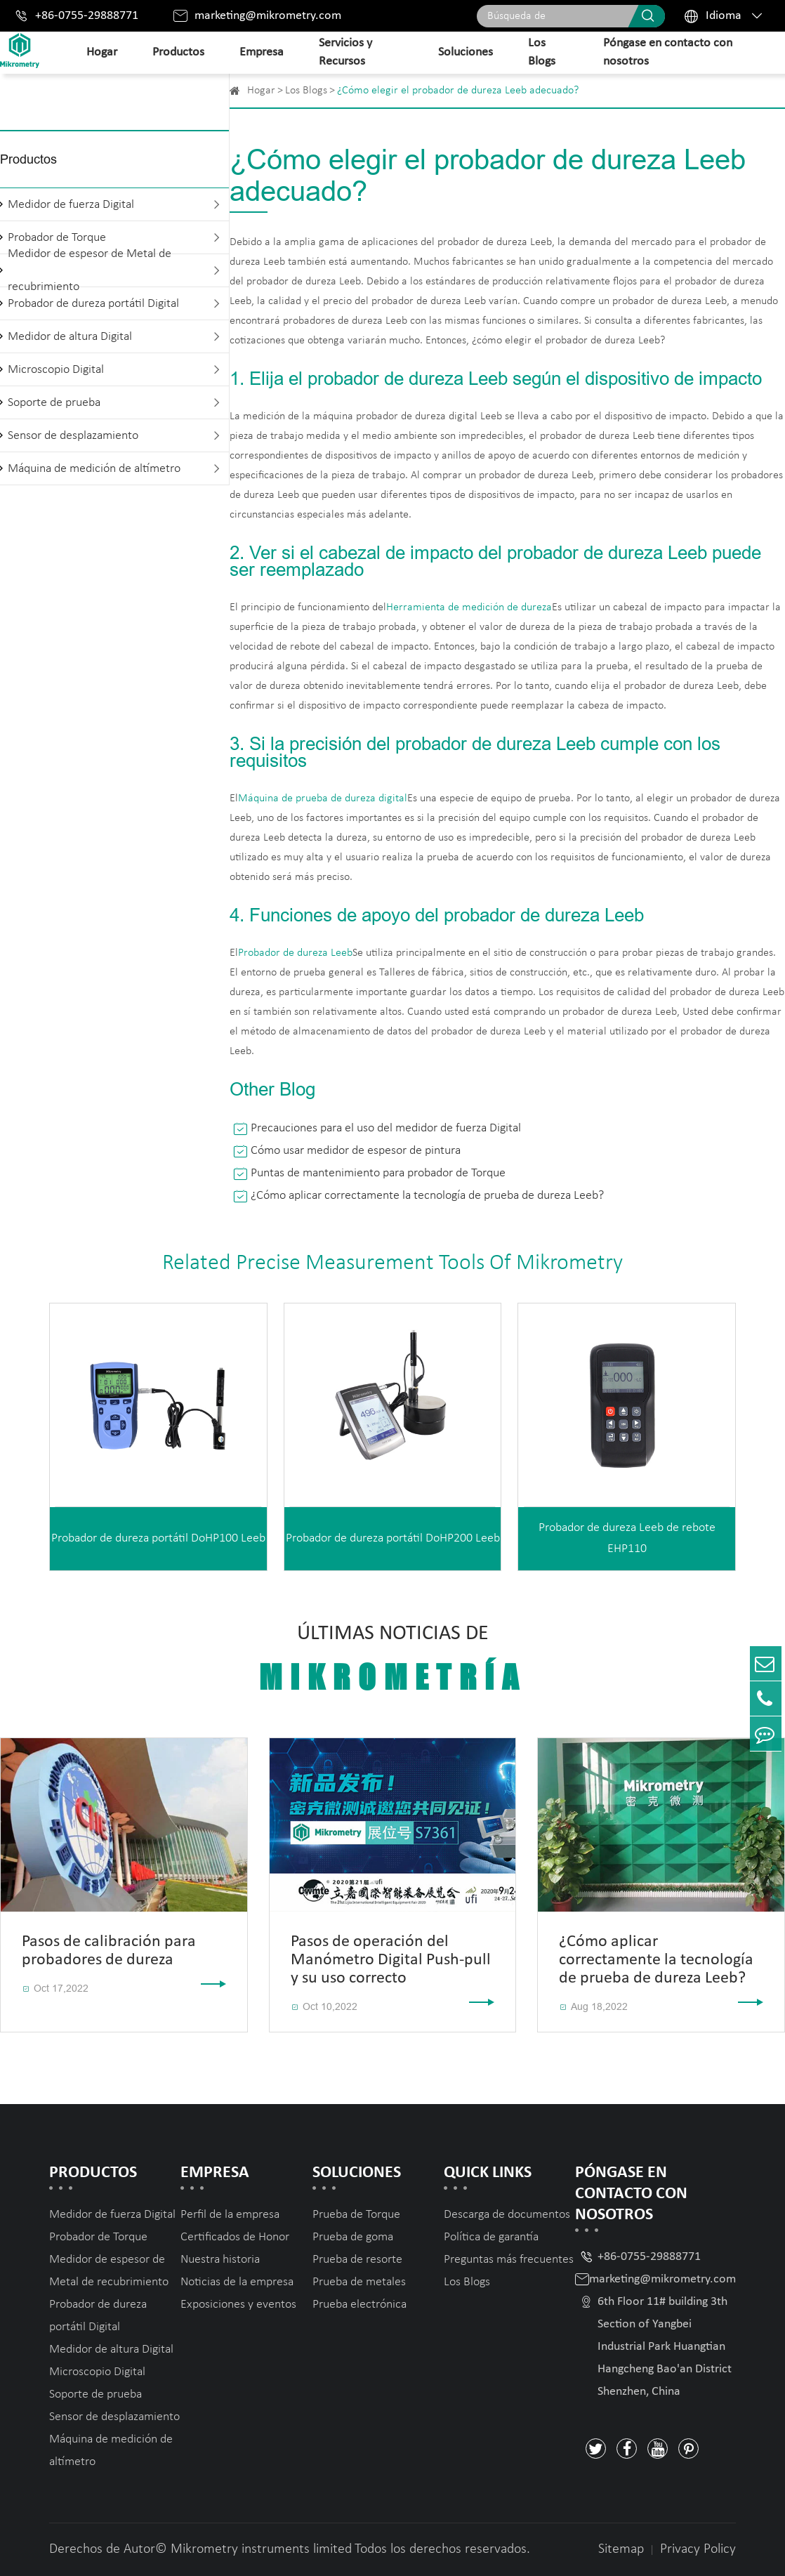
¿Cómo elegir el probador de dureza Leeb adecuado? (458, 90)
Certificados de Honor (234, 2237)
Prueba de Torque (356, 2214)
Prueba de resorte (357, 2259)
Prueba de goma (352, 2237)
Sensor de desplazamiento (73, 435)
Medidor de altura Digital (70, 336)
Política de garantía (491, 2237)
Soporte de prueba (54, 402)
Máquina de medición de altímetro (94, 468)
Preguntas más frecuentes (509, 2259)
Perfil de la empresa (229, 2214)
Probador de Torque (98, 2237)
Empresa (261, 52)
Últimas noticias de (393, 1659)
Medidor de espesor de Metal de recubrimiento (89, 270)
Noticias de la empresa (236, 2282)
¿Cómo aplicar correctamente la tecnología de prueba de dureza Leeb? (427, 1195)
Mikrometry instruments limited (261, 2549)
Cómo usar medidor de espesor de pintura (356, 1150)
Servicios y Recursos (345, 52)
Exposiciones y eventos (238, 2304)
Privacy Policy (698, 2549)
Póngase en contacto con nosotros (667, 52)
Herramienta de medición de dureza (469, 607)
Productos (178, 52)
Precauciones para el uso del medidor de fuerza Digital (386, 1128)
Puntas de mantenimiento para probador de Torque (378, 1173)
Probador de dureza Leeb (295, 953)
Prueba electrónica (359, 2304)
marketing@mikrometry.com (267, 15)
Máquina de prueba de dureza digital (322, 798)
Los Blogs (541, 52)
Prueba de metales (359, 2282)
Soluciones (465, 52)
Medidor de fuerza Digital (71, 204)
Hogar (101, 52)
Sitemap (621, 2549)
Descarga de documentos (507, 2214)
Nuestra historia (220, 2259)
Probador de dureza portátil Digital (93, 303)
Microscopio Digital (56, 369)
